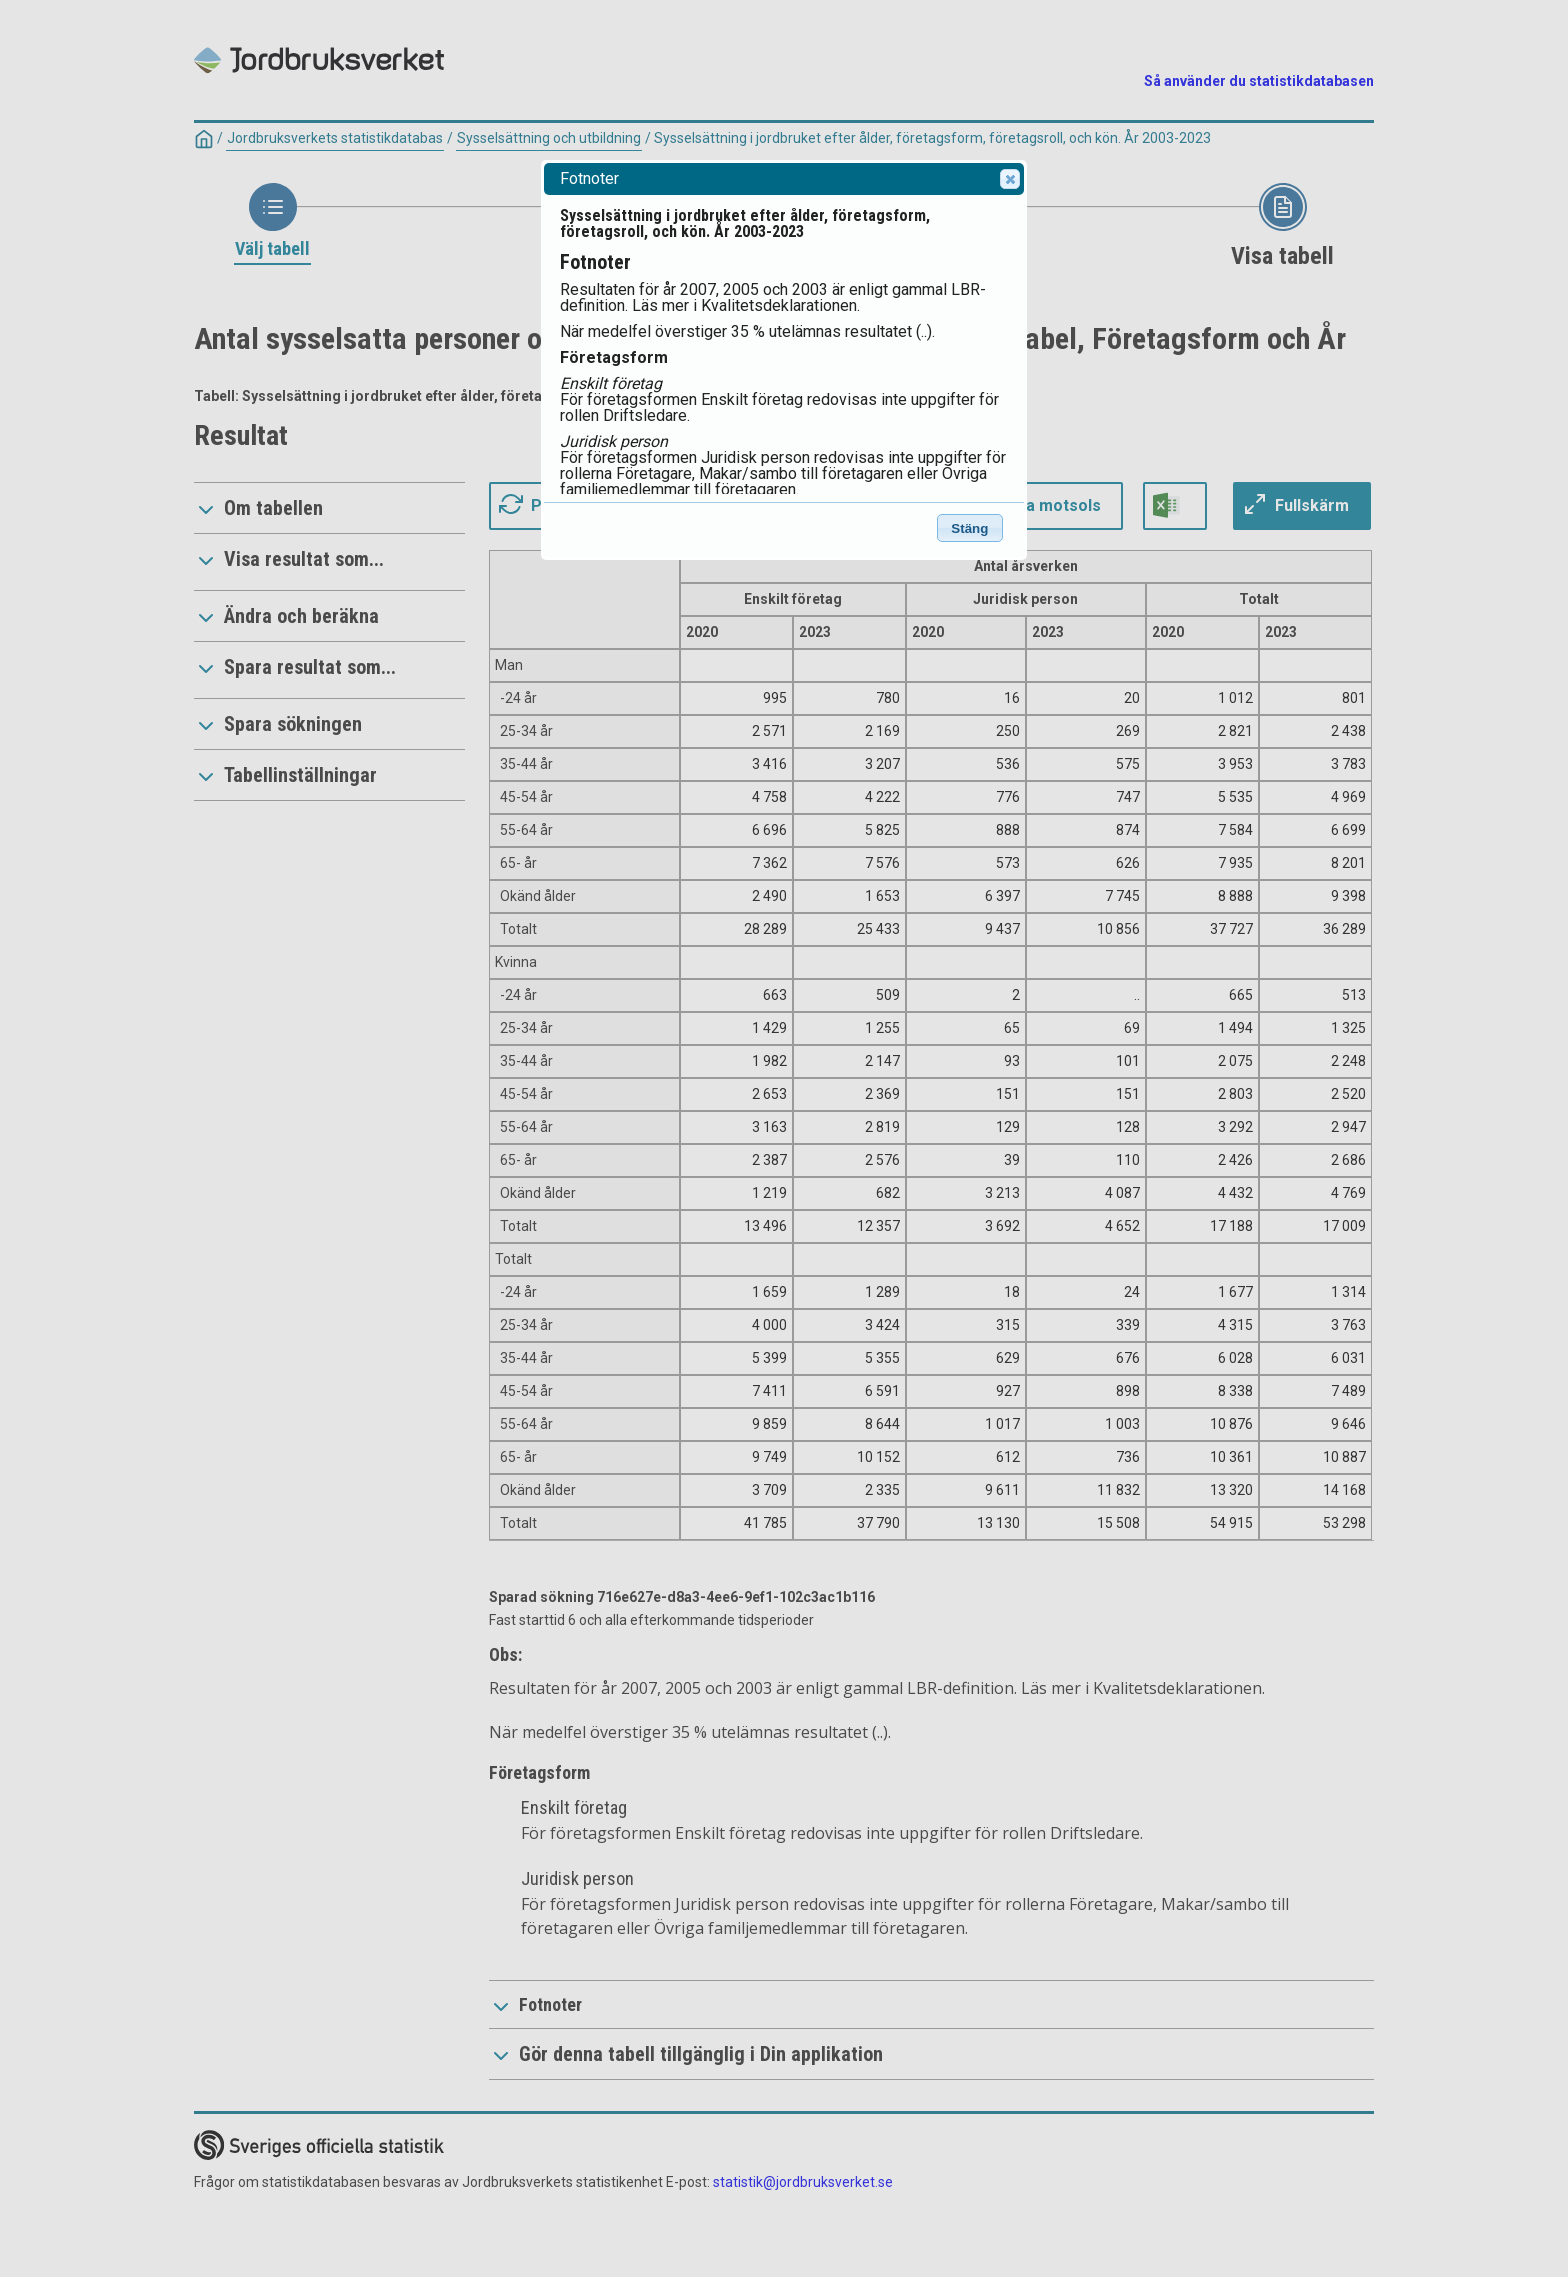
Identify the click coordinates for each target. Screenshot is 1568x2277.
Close (1009, 179)
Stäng (969, 528)
